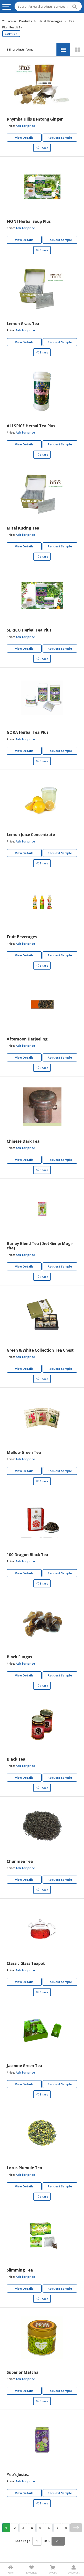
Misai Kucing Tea (23, 528)
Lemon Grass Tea (23, 323)
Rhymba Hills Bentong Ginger (35, 119)
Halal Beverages (50, 21)
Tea (71, 21)
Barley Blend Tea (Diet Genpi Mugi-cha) (40, 1246)
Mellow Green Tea (24, 1452)
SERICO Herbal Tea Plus (29, 630)
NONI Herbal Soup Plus (29, 221)
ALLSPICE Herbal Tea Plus (31, 426)
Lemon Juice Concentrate (31, 834)
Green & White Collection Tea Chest (40, 1350)
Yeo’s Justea (18, 2474)
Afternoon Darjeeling (27, 1039)
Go (58, 2541)
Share (42, 148)
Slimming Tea (20, 2270)
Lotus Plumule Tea (24, 2168)
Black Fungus (19, 1657)
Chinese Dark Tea (23, 1141)
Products (25, 21)
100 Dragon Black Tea (27, 1555)
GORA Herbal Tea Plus (27, 732)
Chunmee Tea (20, 1861)
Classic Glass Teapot (26, 1963)
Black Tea (16, 1759)
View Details (24, 138)
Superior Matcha (23, 2372)
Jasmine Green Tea (24, 2065)
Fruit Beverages (22, 937)
